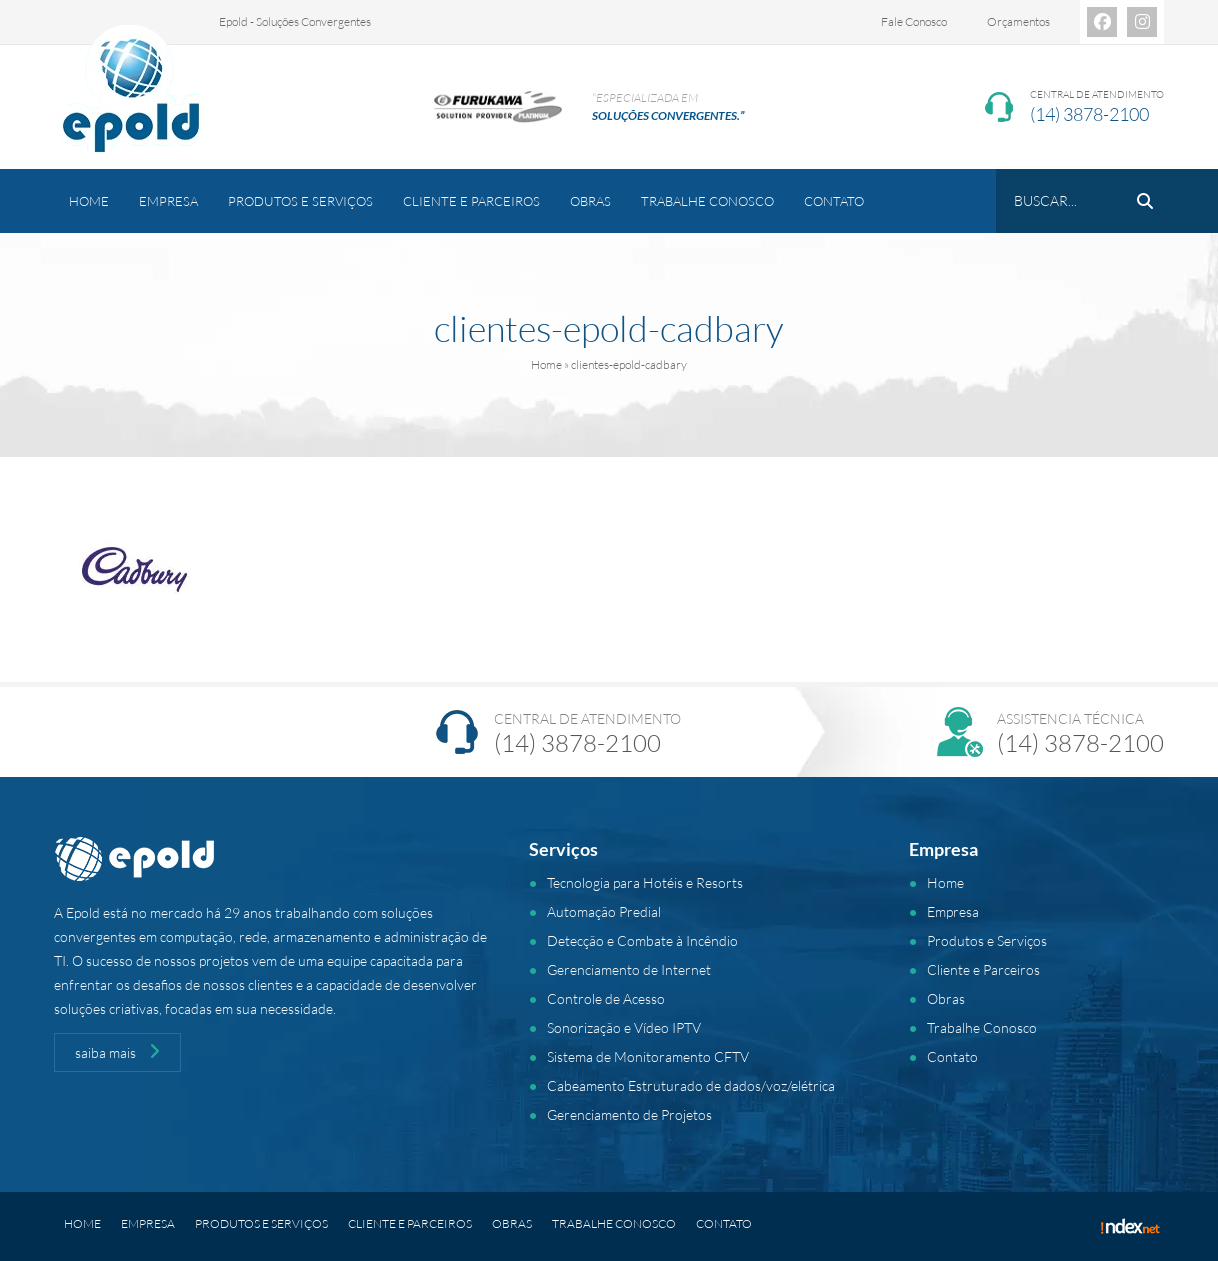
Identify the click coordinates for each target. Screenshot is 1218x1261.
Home (89, 201)
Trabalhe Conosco (707, 201)
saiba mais (117, 1052)
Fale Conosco (914, 21)
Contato (834, 201)
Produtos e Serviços (300, 201)
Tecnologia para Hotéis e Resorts (645, 882)
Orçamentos (1018, 21)
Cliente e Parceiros (471, 201)
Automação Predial (604, 911)
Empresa (168, 201)
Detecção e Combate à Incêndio (642, 940)
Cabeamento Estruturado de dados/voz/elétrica (691, 1085)
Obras (590, 201)
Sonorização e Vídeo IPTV (624, 1027)
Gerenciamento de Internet (629, 969)
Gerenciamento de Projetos (629, 1114)
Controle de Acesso (606, 998)
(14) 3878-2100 (1089, 114)
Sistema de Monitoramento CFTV (648, 1056)
